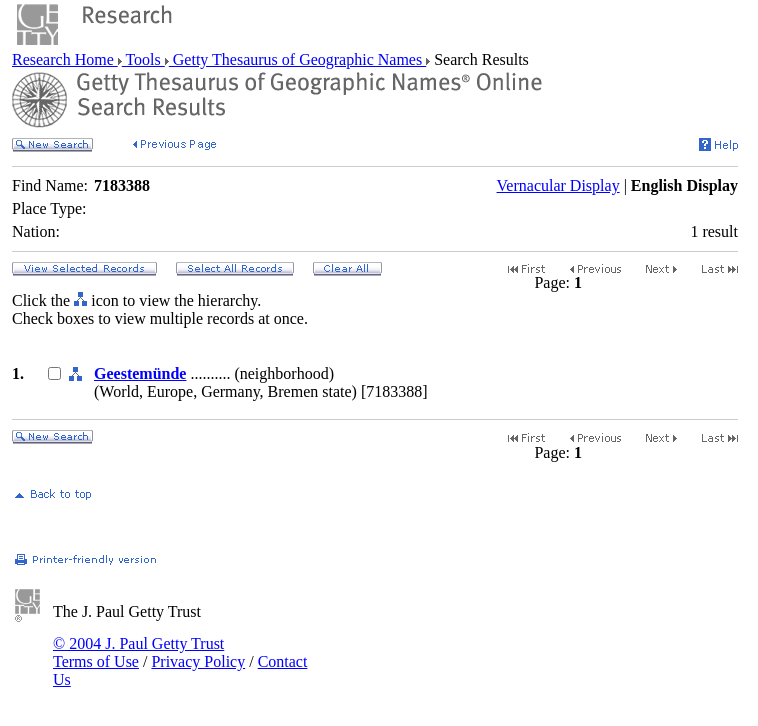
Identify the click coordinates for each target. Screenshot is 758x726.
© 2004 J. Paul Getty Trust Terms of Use (138, 652)
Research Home (65, 59)
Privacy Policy (198, 661)
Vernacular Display (558, 185)
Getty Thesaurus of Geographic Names (297, 59)
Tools (143, 59)
